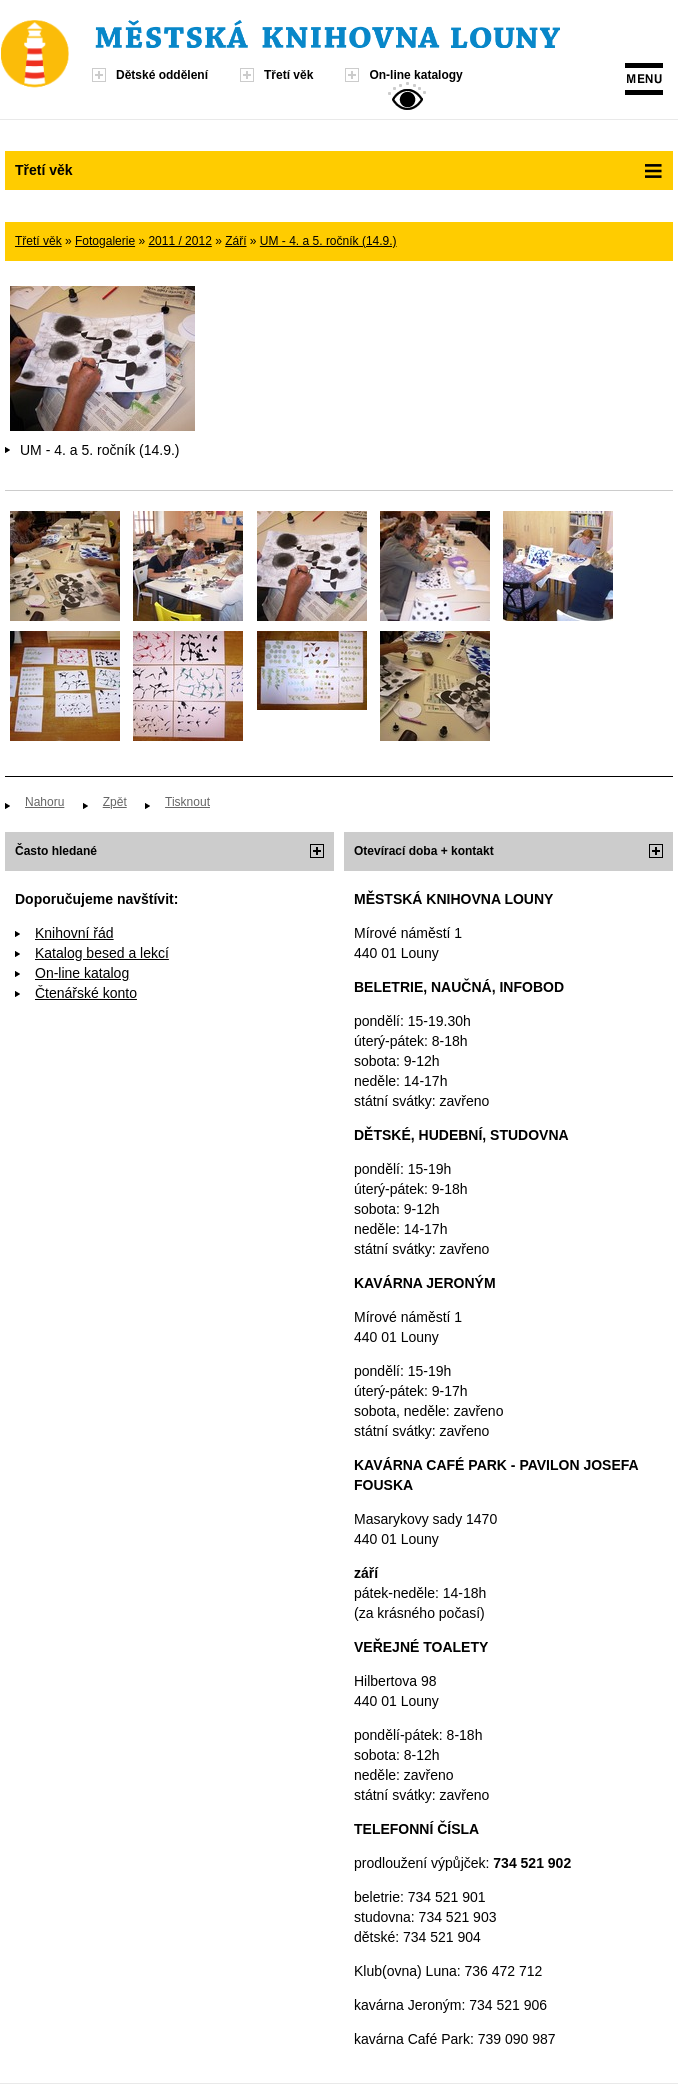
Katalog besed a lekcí (102, 953)
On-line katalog (82, 973)
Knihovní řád (74, 933)
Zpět (115, 802)
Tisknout (187, 802)
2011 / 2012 (179, 241)
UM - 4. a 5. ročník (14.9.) (328, 241)
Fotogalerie (105, 241)
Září (235, 241)
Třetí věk (288, 75)
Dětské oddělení (162, 75)
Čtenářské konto (86, 993)
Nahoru (44, 802)
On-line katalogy (415, 75)
